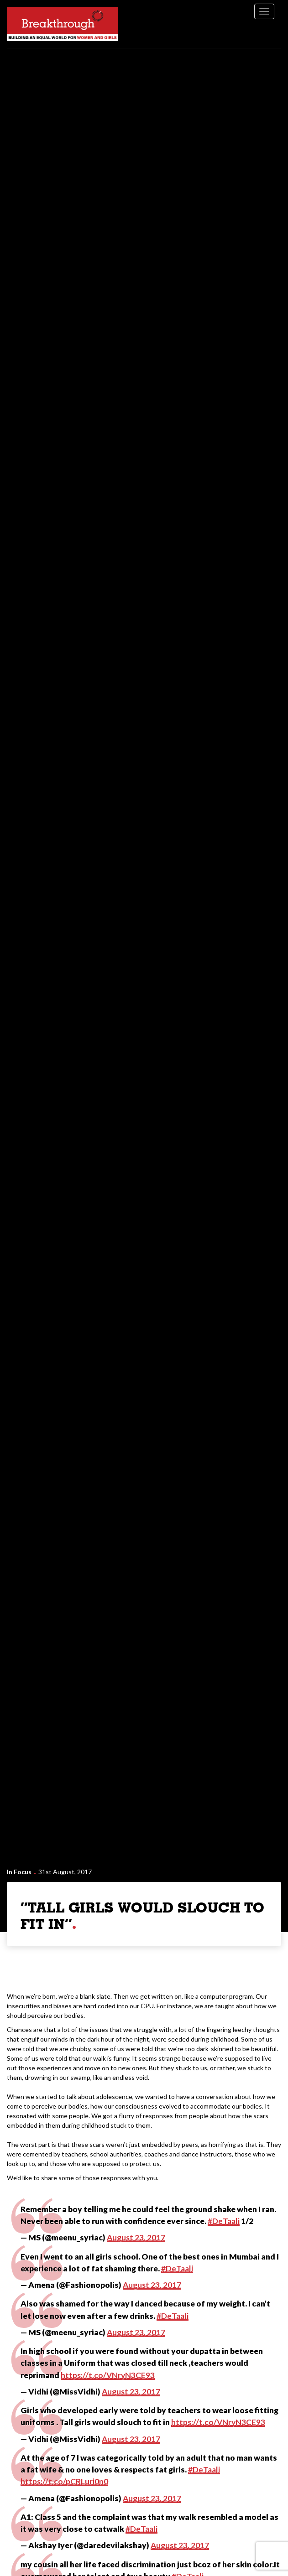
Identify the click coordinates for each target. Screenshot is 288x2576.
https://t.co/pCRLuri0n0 (64, 2481)
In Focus (19, 1872)
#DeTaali (224, 2221)
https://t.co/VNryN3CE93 (108, 2375)
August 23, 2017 (136, 2237)
